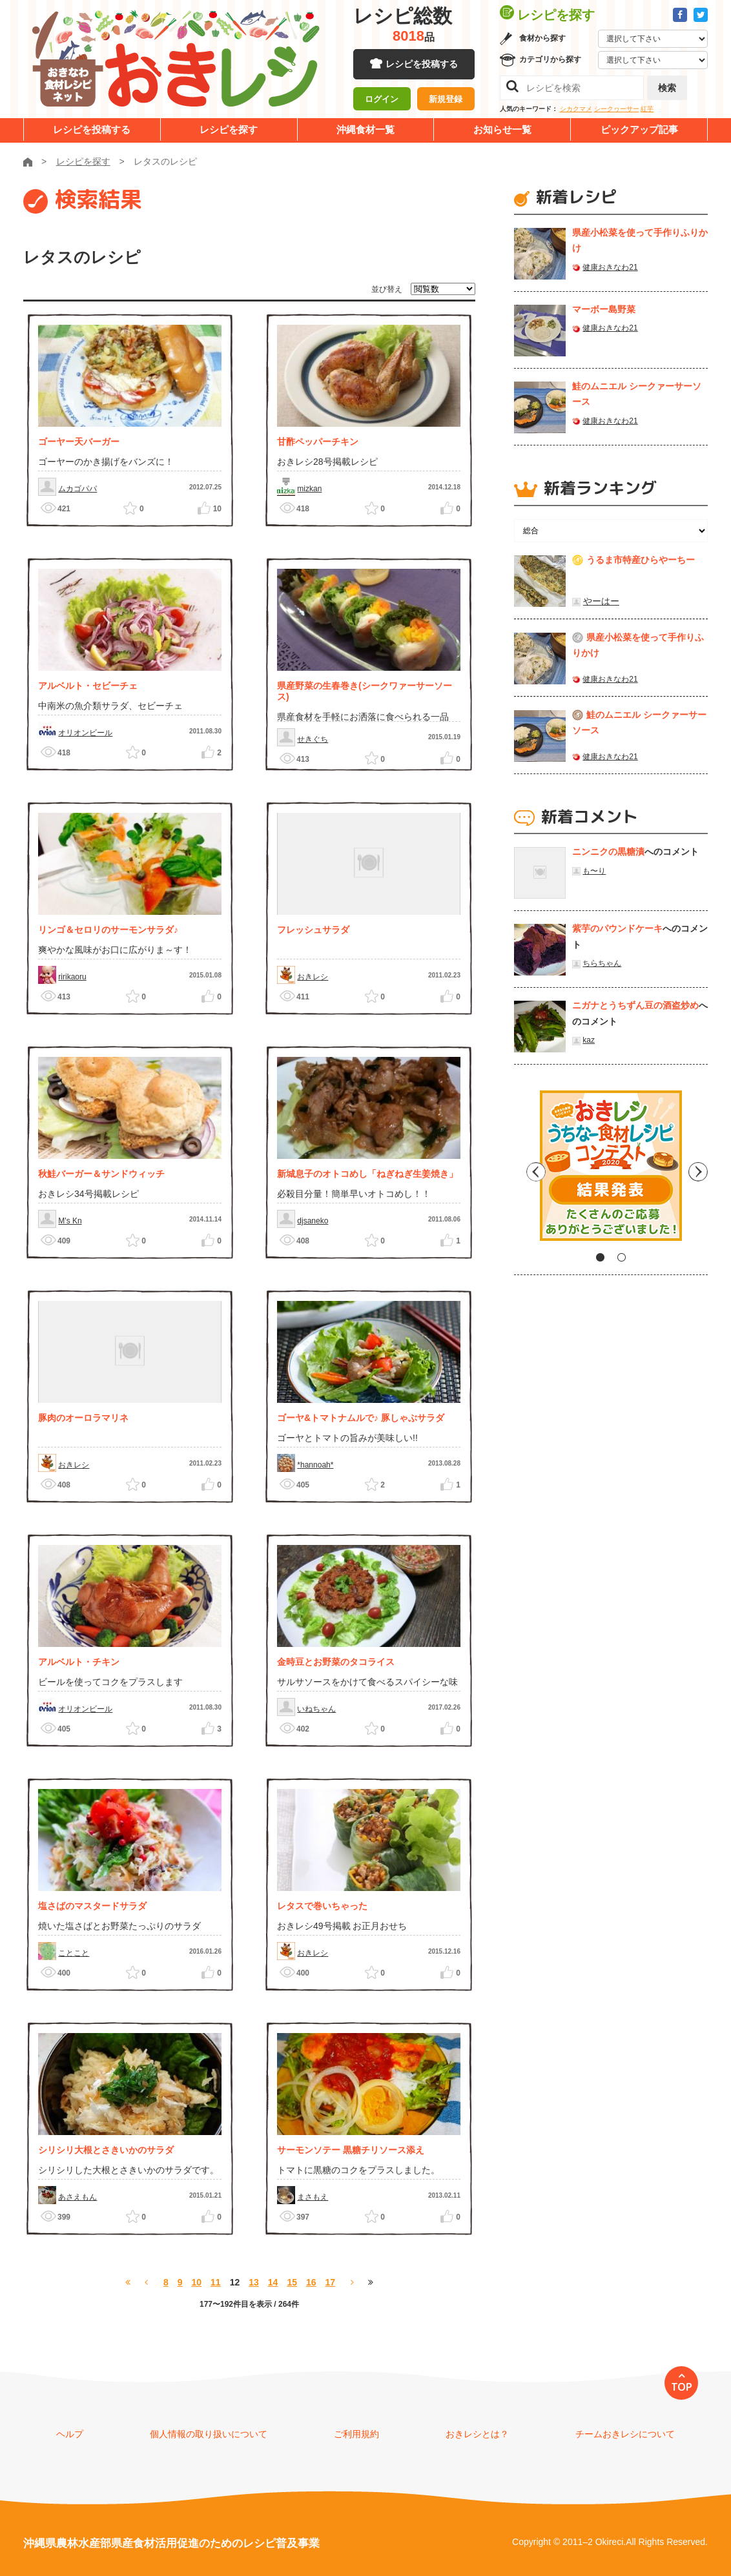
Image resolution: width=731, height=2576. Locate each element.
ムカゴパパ (77, 488)
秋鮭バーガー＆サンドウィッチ (101, 1174)
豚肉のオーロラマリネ (83, 1418)
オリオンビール (85, 732)
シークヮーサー (616, 108)
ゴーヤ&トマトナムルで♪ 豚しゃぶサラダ (360, 1418)
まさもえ (312, 2197)
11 (216, 2282)
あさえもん (77, 2197)
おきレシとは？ (477, 2434)
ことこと (73, 1953)
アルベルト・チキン (78, 1662)
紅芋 (647, 108)
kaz (588, 1040)
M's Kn (69, 1220)
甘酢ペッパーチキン (317, 441)
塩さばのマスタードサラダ (92, 1906)
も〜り (594, 870)
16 (311, 2282)
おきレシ (312, 976)
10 (196, 2282)
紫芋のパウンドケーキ (617, 928)
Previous (523, 1170)
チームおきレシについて (625, 2434)
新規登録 (445, 100)
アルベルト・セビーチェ (88, 685)
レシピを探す (229, 129)
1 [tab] (600, 1257)
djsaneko (312, 1220)
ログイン (381, 100)
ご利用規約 (356, 2434)
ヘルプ (69, 2434)
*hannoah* (315, 1464)
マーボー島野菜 (603, 309)
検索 (667, 88)
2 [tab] (621, 1257)
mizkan (309, 488)
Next (698, 1170)
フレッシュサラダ (313, 930)
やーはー (601, 601)
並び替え (386, 289)
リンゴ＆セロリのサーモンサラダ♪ (108, 930)
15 (292, 2282)
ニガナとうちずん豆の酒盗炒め (635, 1005)
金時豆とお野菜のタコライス (336, 1662)
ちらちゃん (601, 963)
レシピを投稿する (422, 64)
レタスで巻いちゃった (322, 1906)
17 (330, 2282)
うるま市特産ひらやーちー (640, 560)
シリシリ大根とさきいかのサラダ (106, 2150)
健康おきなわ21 (609, 267)
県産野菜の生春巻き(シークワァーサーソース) (364, 691)
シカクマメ (576, 108)
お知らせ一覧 (502, 129)
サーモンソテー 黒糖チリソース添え (350, 2150)
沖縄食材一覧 (365, 129)
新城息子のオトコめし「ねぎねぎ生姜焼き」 (367, 1174)
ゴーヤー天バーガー (78, 441)
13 (254, 2282)
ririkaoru (72, 976)
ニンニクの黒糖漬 (608, 851)
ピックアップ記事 (639, 129)
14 (273, 2282)
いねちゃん (316, 1708)
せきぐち (312, 739)
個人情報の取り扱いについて (208, 2434)
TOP (681, 2387)
